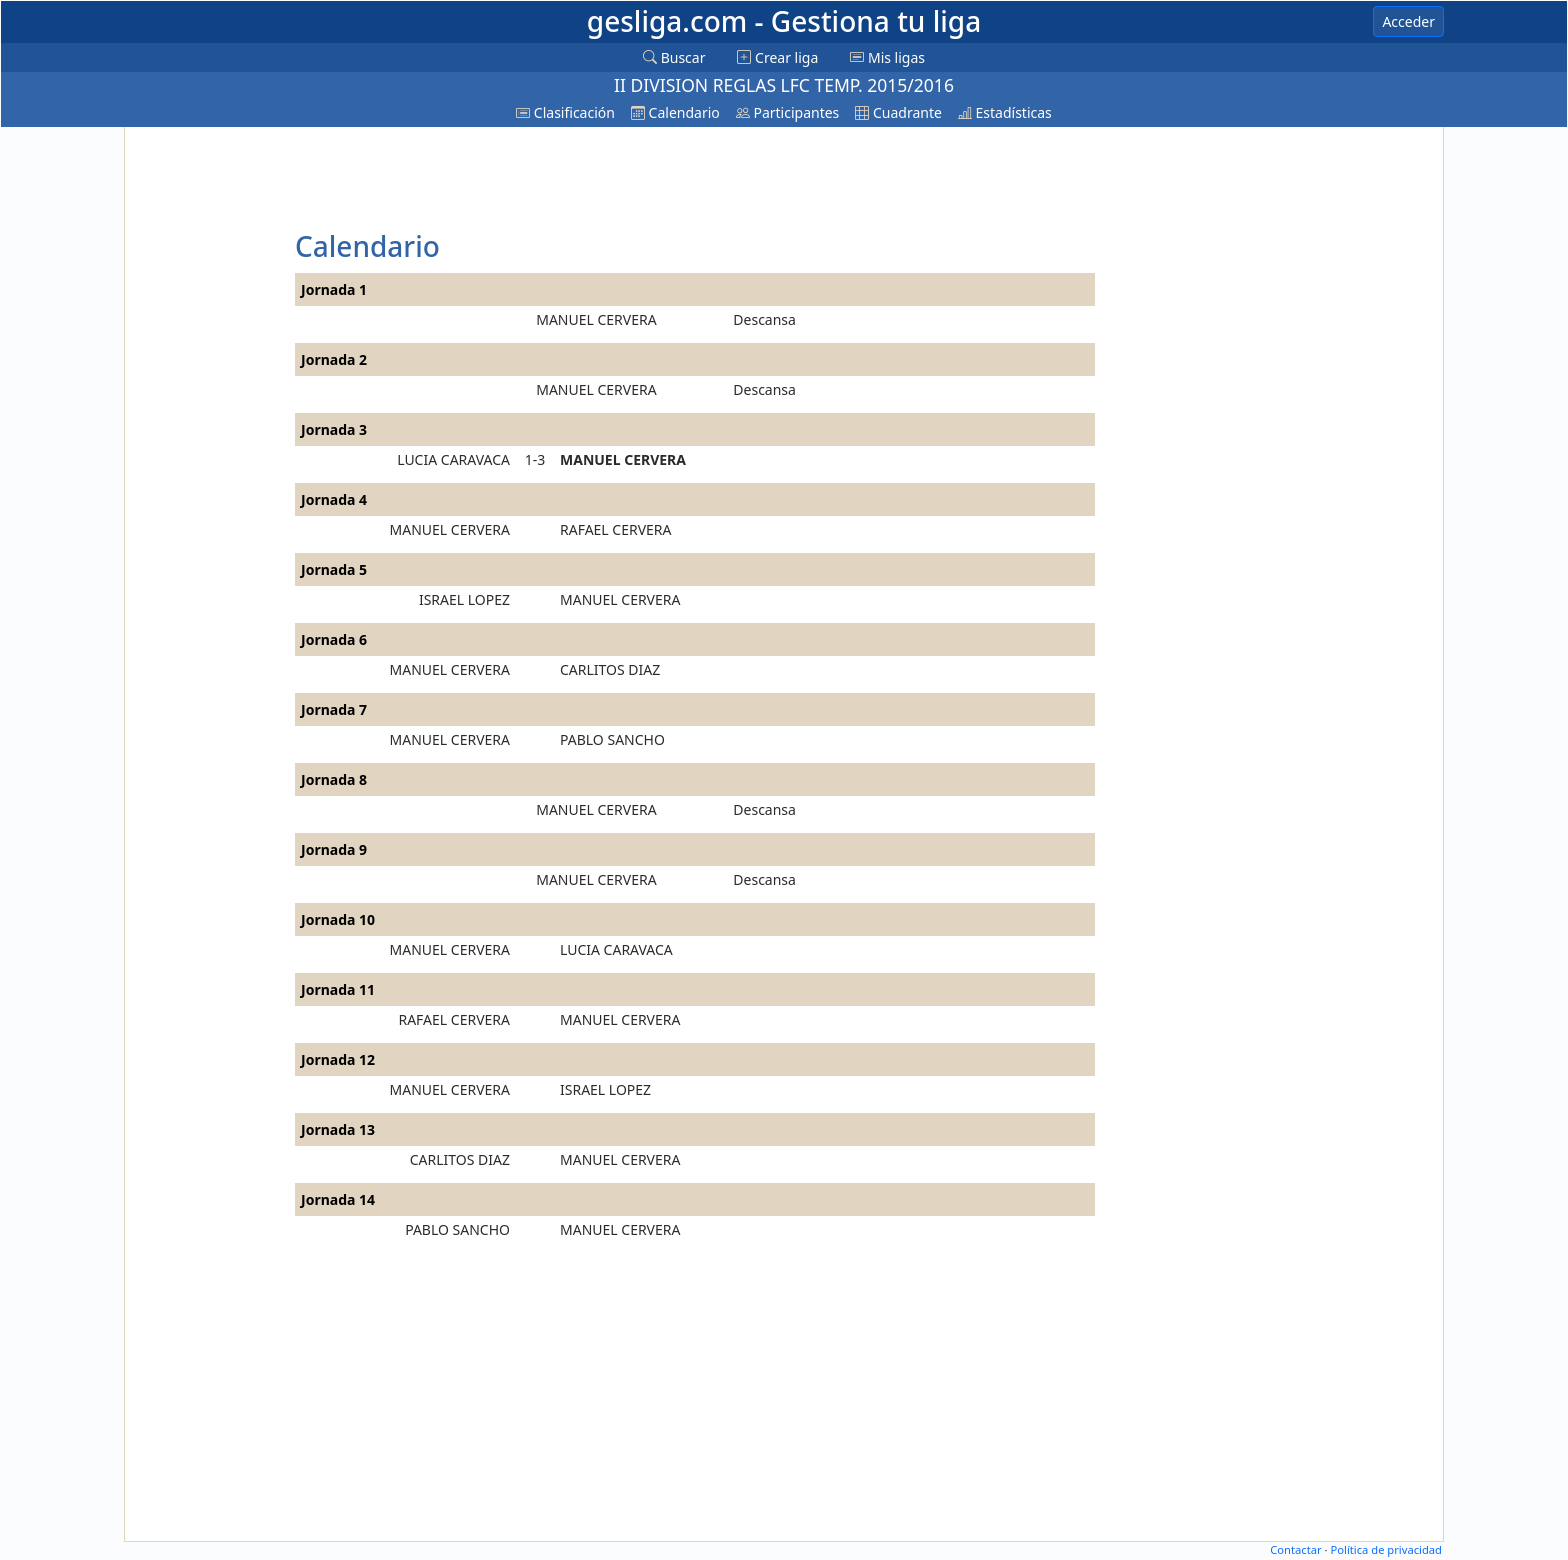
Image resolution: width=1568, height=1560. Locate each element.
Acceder (1408, 21)
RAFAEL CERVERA (616, 529)
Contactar (1295, 1549)
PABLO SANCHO (612, 739)
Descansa (764, 319)
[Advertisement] (207, 432)
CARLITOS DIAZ (610, 669)
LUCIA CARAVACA (453, 459)
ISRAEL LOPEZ (464, 599)
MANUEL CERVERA (596, 319)
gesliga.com (784, 21)
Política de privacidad (1386, 1549)
